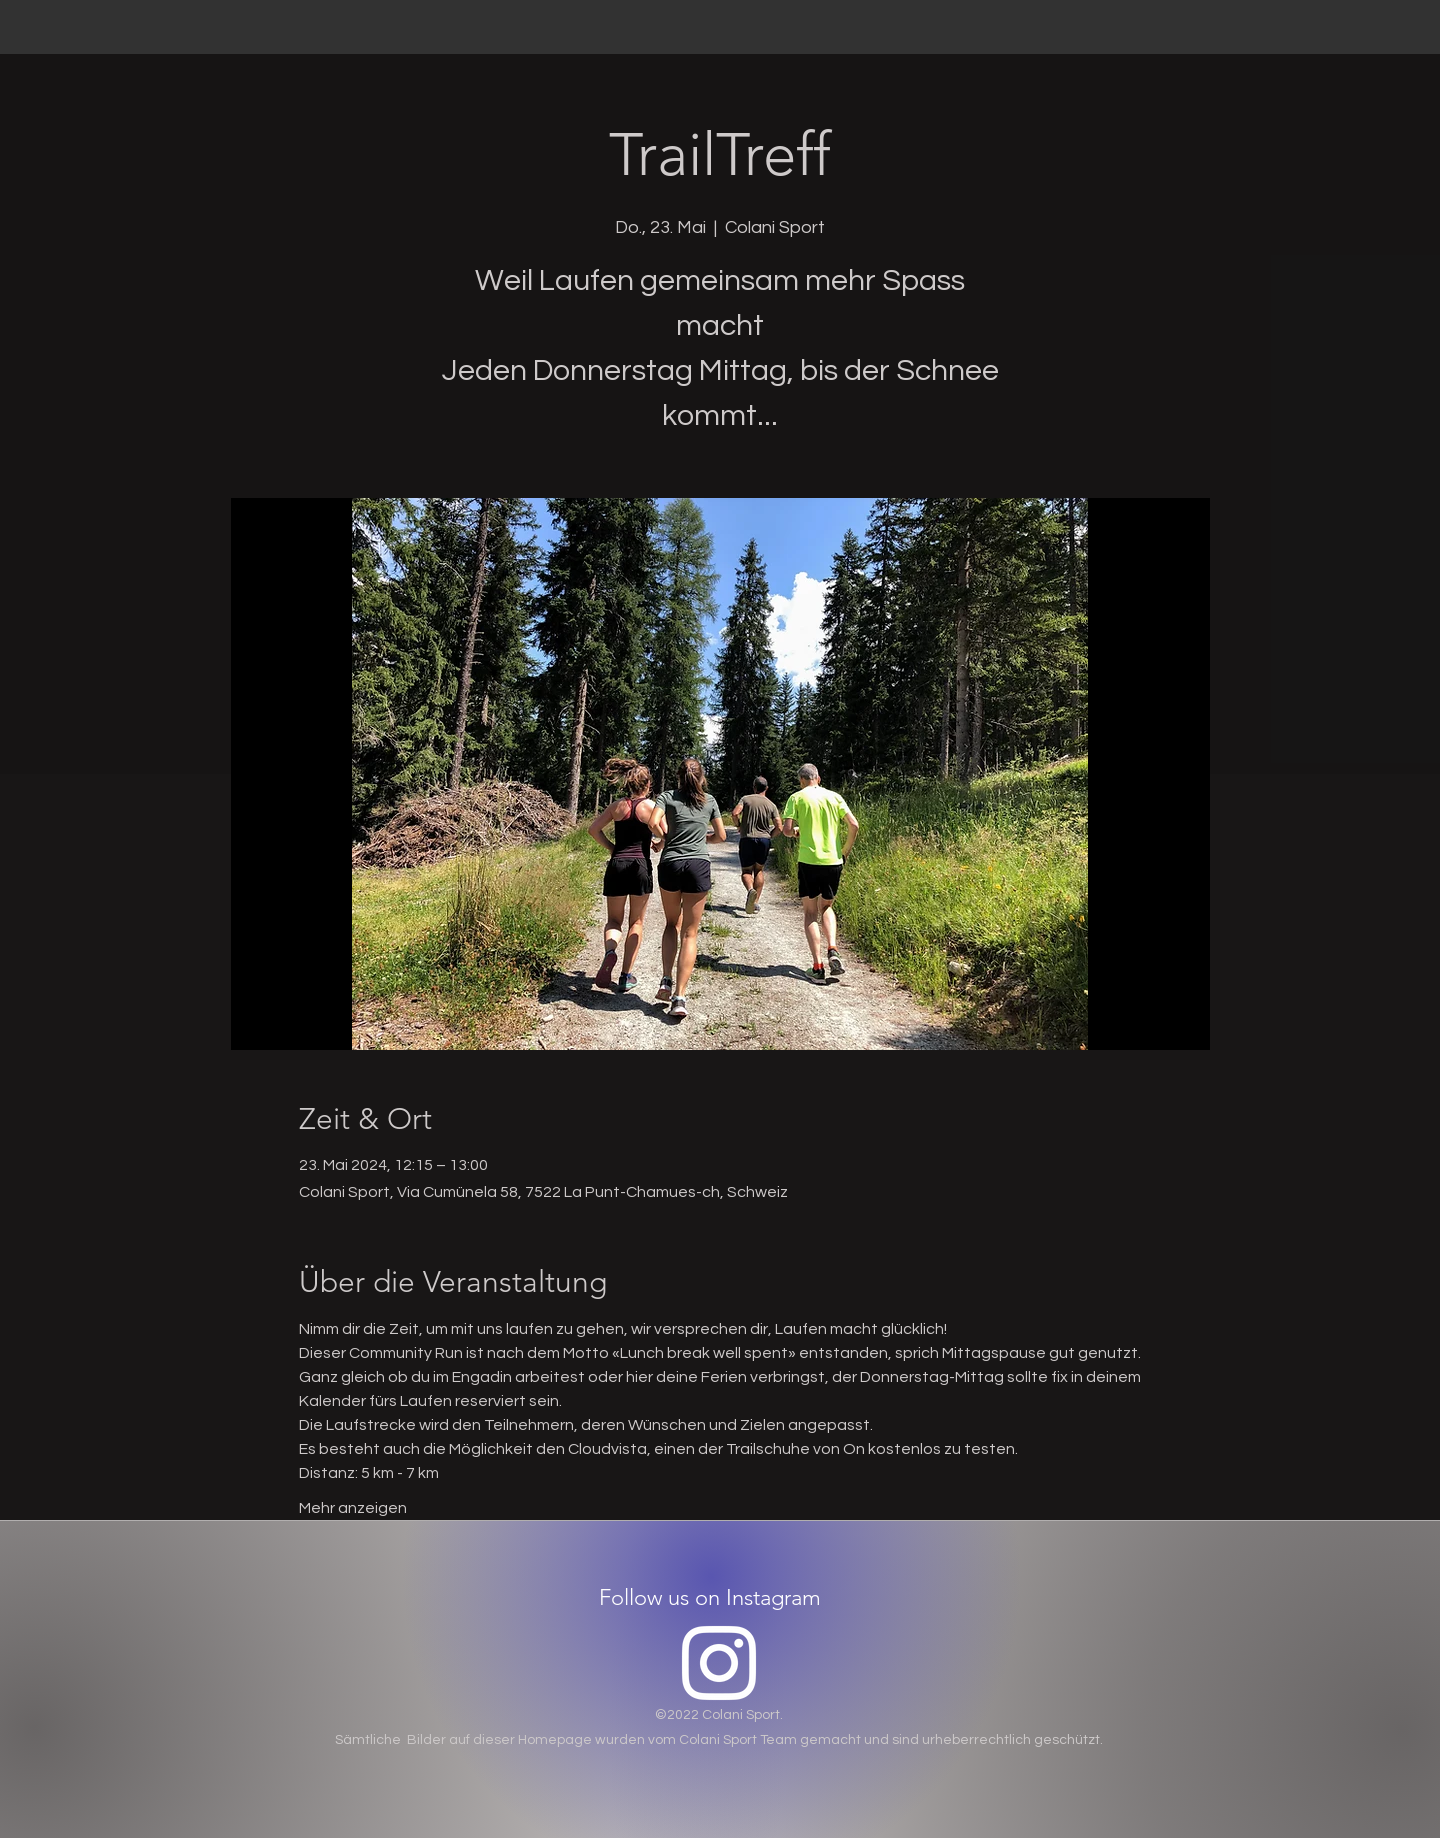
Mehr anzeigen (353, 1508)
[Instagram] (719, 1663)
